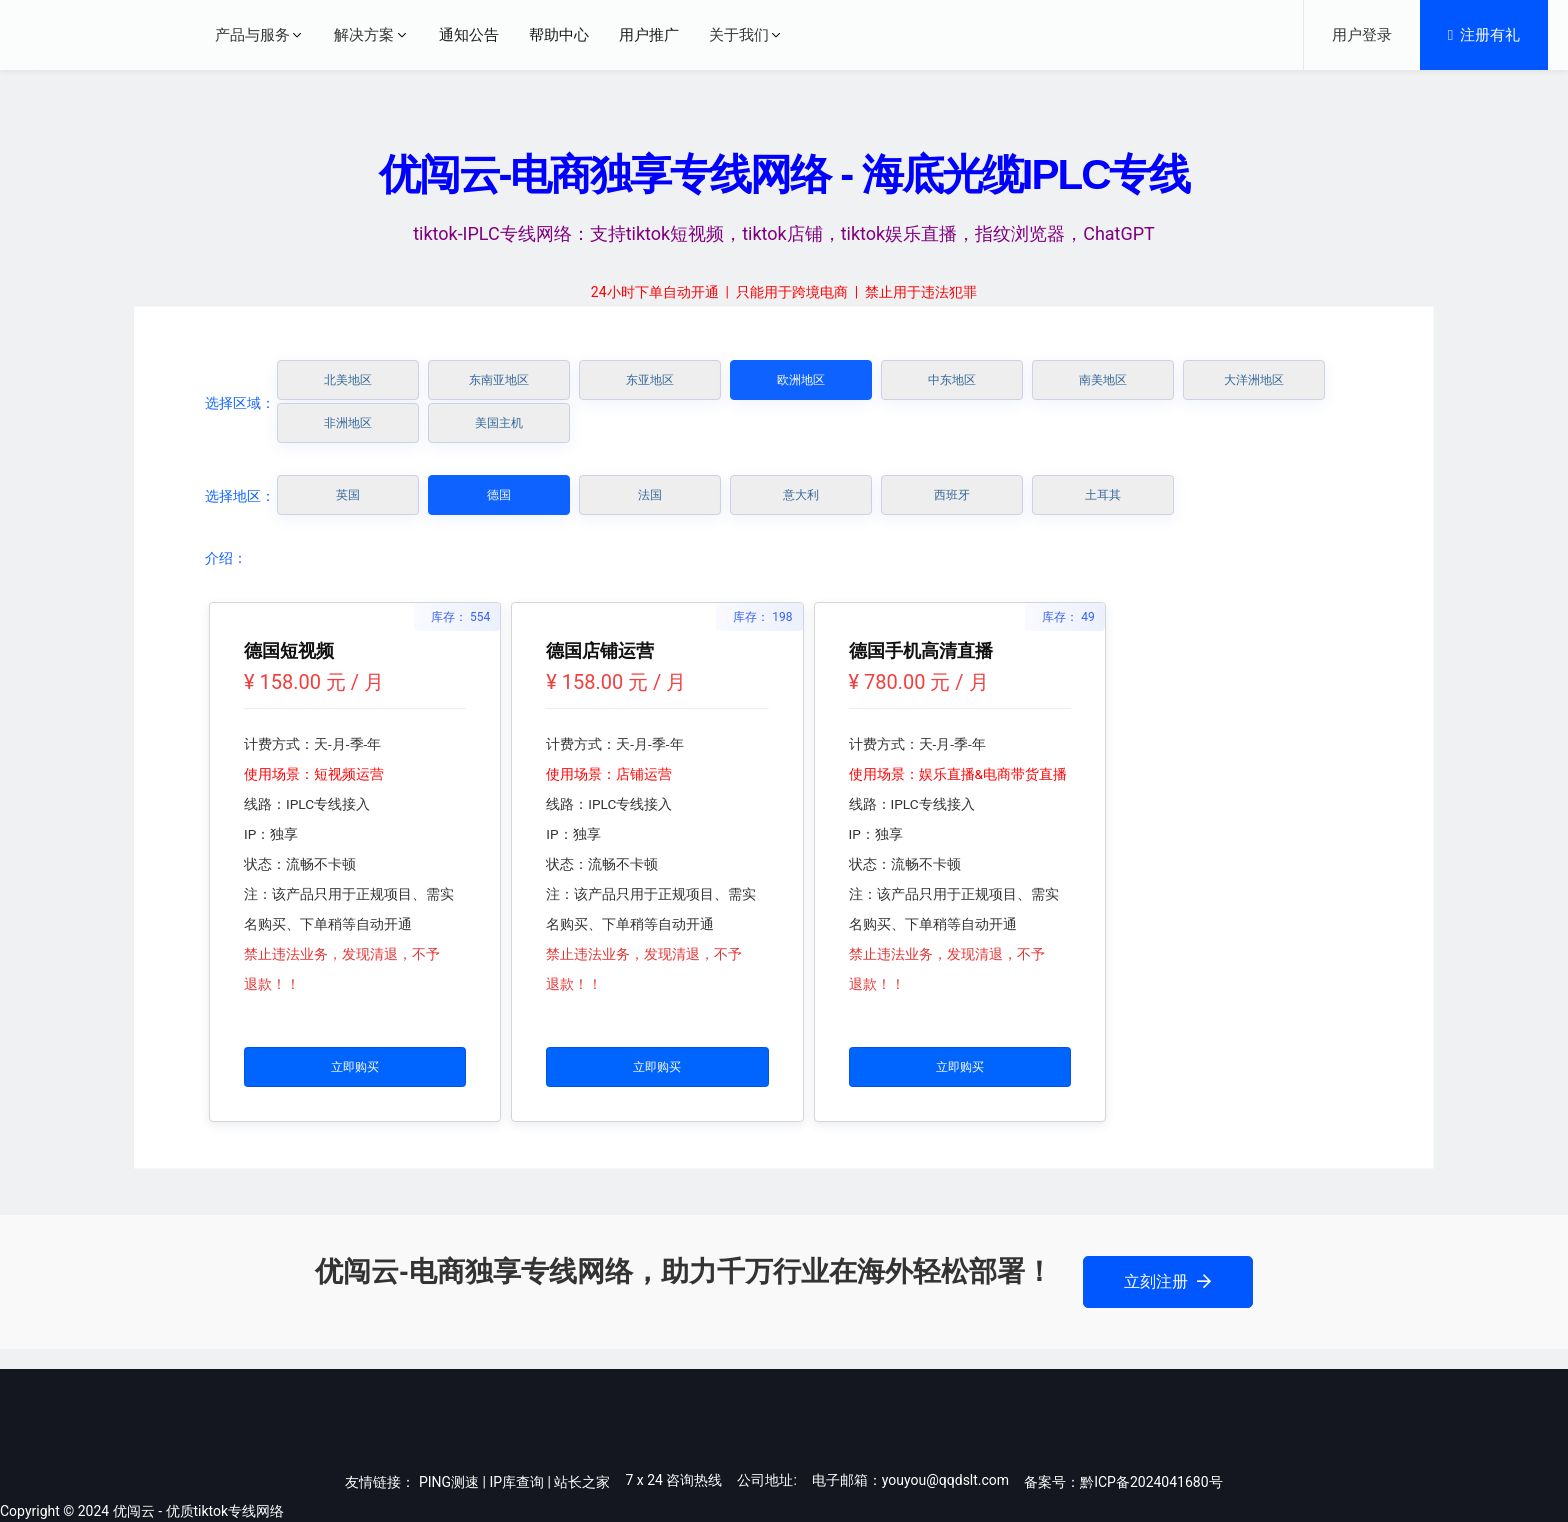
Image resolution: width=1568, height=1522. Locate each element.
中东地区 (952, 380)
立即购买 (355, 1067)
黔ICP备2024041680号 (1151, 1482)
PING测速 (449, 1482)
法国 (650, 495)
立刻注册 (1167, 1281)
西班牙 (952, 495)
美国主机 (499, 423)
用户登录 (1362, 35)
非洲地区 (348, 423)
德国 (499, 495)
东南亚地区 (499, 380)
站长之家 (582, 1482)
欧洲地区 (801, 380)
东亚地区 (650, 380)
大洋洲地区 (1254, 380)
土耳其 (1103, 495)
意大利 (801, 495)
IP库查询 (516, 1482)
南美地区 (1103, 380)
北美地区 (348, 380)
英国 (348, 495)
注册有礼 (1484, 35)
